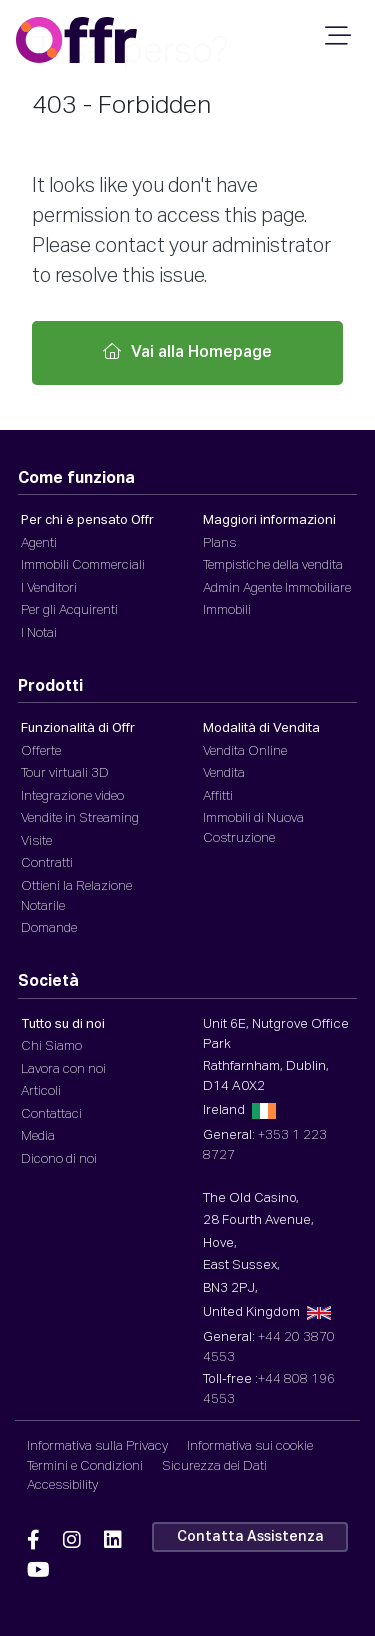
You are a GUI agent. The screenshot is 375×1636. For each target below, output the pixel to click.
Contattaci (51, 1114)
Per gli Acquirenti (69, 610)
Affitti (218, 796)
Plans (219, 543)
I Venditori (49, 588)
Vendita (224, 773)
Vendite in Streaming (80, 818)
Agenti (39, 543)
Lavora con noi (63, 1069)
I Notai (39, 633)
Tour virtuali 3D (65, 773)
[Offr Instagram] (72, 1541)
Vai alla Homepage (187, 352)
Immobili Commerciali (83, 565)
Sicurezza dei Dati (214, 1466)
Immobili (227, 610)
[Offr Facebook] (33, 1541)
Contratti (47, 863)
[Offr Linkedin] (113, 1541)
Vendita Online (245, 751)
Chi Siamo (51, 1046)
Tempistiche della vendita (273, 565)
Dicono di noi (59, 1159)
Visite (36, 841)
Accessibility (62, 1485)
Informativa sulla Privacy (97, 1446)
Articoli (41, 1091)
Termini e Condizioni (85, 1466)
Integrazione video (72, 796)
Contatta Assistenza (250, 1537)
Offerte (41, 751)
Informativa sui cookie (250, 1446)
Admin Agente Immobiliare (277, 588)
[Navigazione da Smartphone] (335, 42)
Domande (49, 928)
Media (38, 1136)
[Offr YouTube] (38, 1571)
